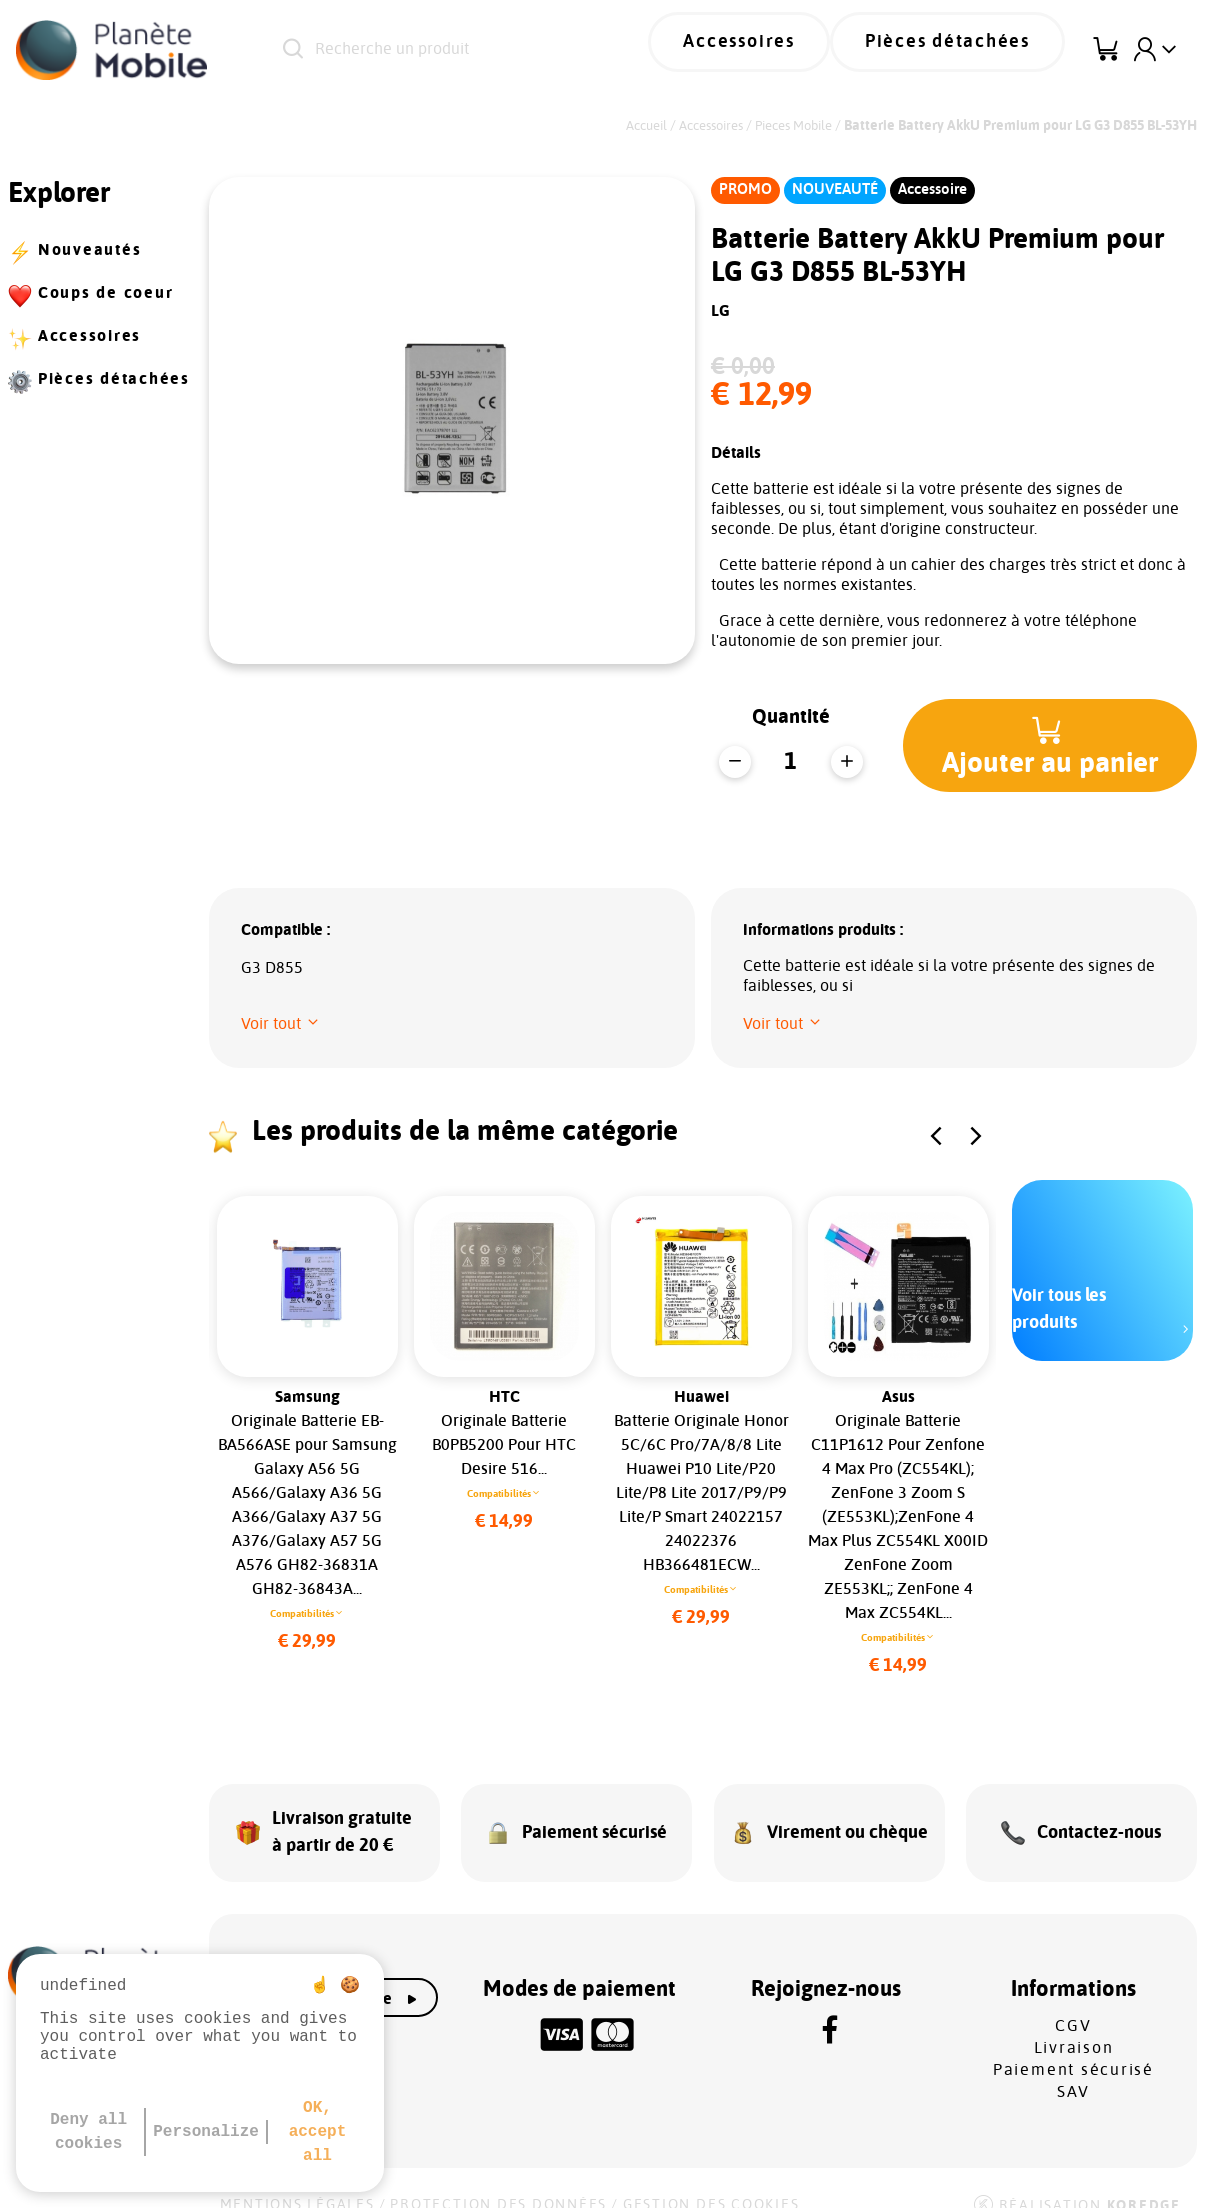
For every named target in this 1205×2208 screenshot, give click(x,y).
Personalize (206, 2132)
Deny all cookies (88, 2132)
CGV (1073, 2000)
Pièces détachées (966, 50)
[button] (1054, 745)
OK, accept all (318, 2132)
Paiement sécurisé (1073, 2044)
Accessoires (791, 50)
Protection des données (498, 2179)
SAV (1073, 2066)
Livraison (1074, 2022)
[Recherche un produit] (485, 50)
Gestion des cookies (711, 2179)
